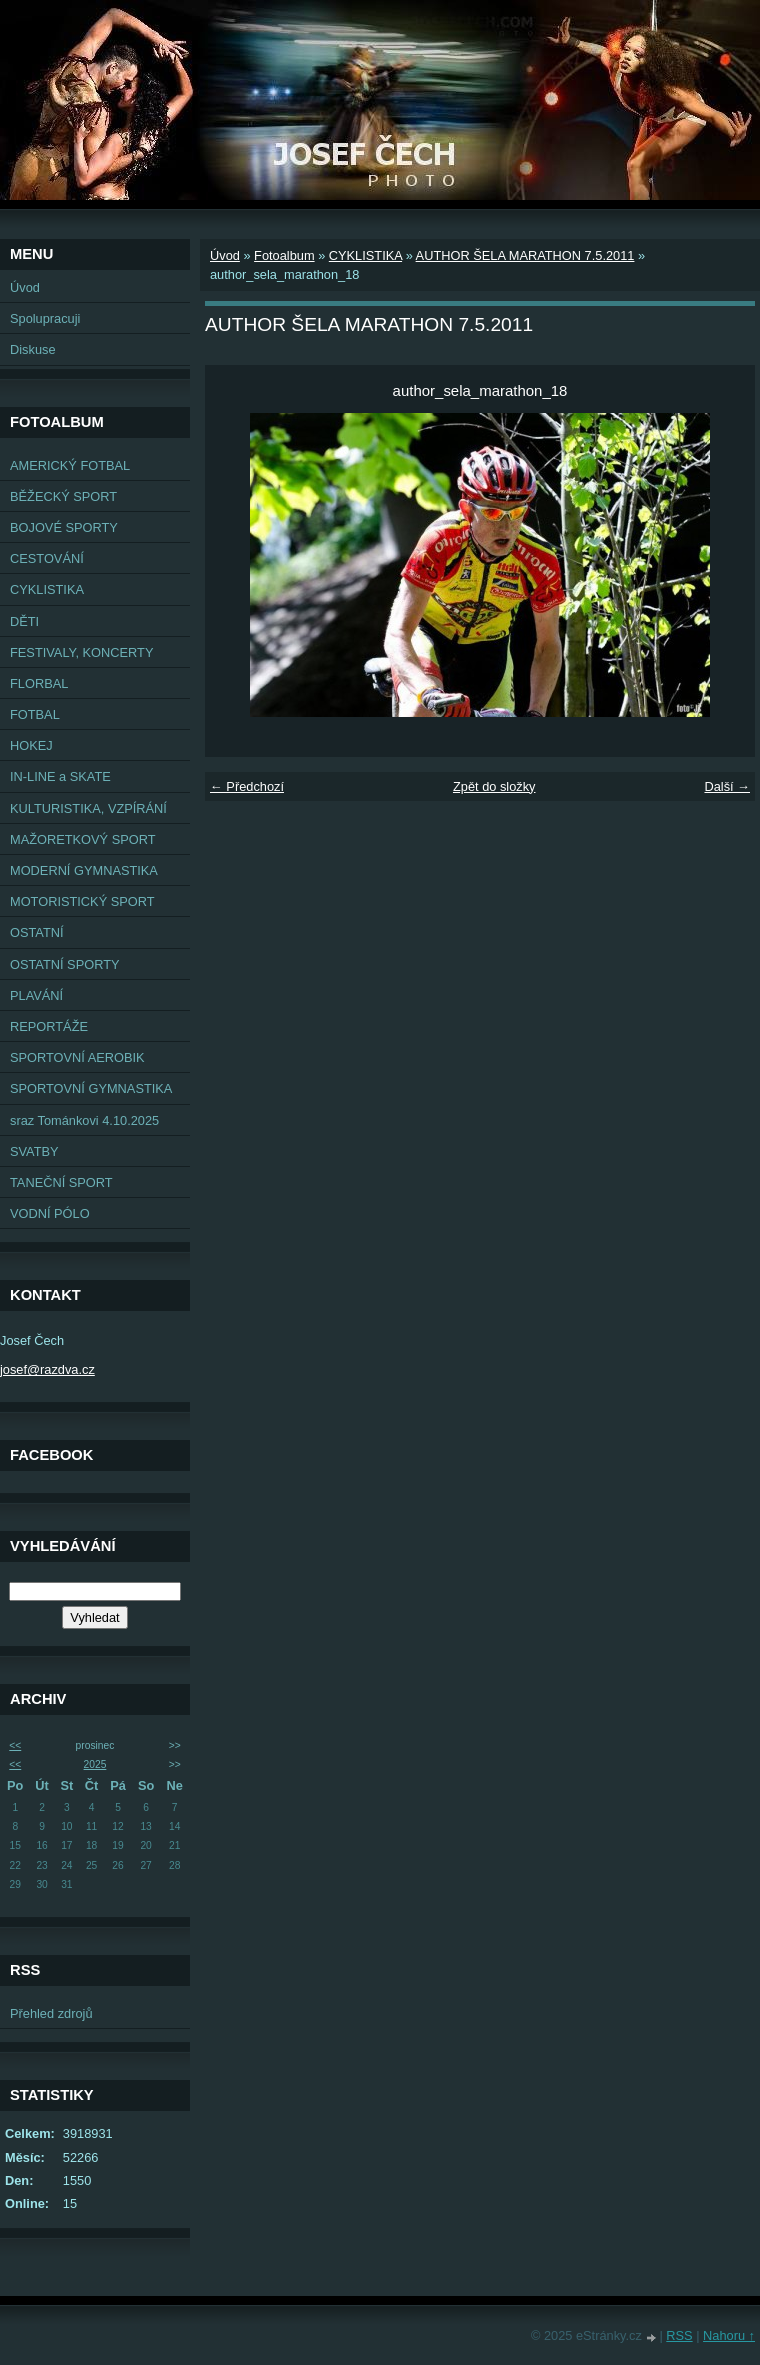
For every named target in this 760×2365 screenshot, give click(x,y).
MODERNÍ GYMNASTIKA (84, 870)
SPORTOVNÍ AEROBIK (77, 1057)
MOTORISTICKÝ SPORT (82, 901)
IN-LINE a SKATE (60, 776)
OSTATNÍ (37, 932)
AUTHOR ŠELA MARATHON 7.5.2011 (525, 255)
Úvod (25, 287)
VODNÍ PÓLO (50, 1213)
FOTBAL (35, 714)
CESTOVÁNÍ (47, 558)
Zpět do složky (494, 786)
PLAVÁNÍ (36, 995)
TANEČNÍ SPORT (61, 1182)
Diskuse (33, 349)
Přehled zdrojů (51, 2013)
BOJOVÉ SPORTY (64, 527)
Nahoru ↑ (729, 2335)
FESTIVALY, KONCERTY (81, 652)
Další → (727, 786)
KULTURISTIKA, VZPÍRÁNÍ (88, 808)
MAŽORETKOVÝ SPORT (83, 839)
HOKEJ (31, 745)
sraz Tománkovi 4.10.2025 (84, 1120)
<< (15, 1745)
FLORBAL (39, 683)
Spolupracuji (45, 318)
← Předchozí (247, 786)
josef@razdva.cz (47, 1369)
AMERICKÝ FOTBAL (70, 465)
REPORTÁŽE (49, 1026)
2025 (95, 1764)
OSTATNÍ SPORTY (65, 964)
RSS (679, 2335)
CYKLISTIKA (47, 589)
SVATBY (34, 1151)
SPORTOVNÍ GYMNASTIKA (91, 1088)
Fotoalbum (284, 255)
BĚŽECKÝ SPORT (63, 496)
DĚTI (24, 621)
